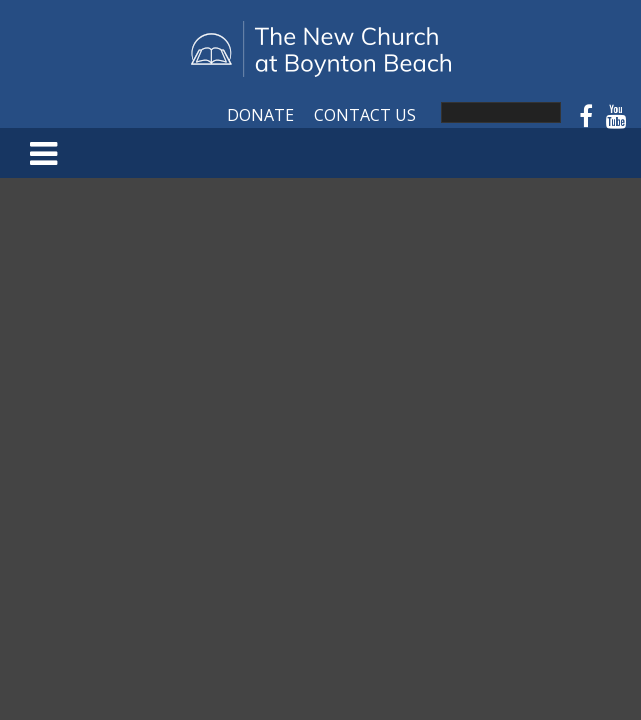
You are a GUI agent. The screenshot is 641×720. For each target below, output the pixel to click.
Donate (260, 115)
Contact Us (365, 115)
